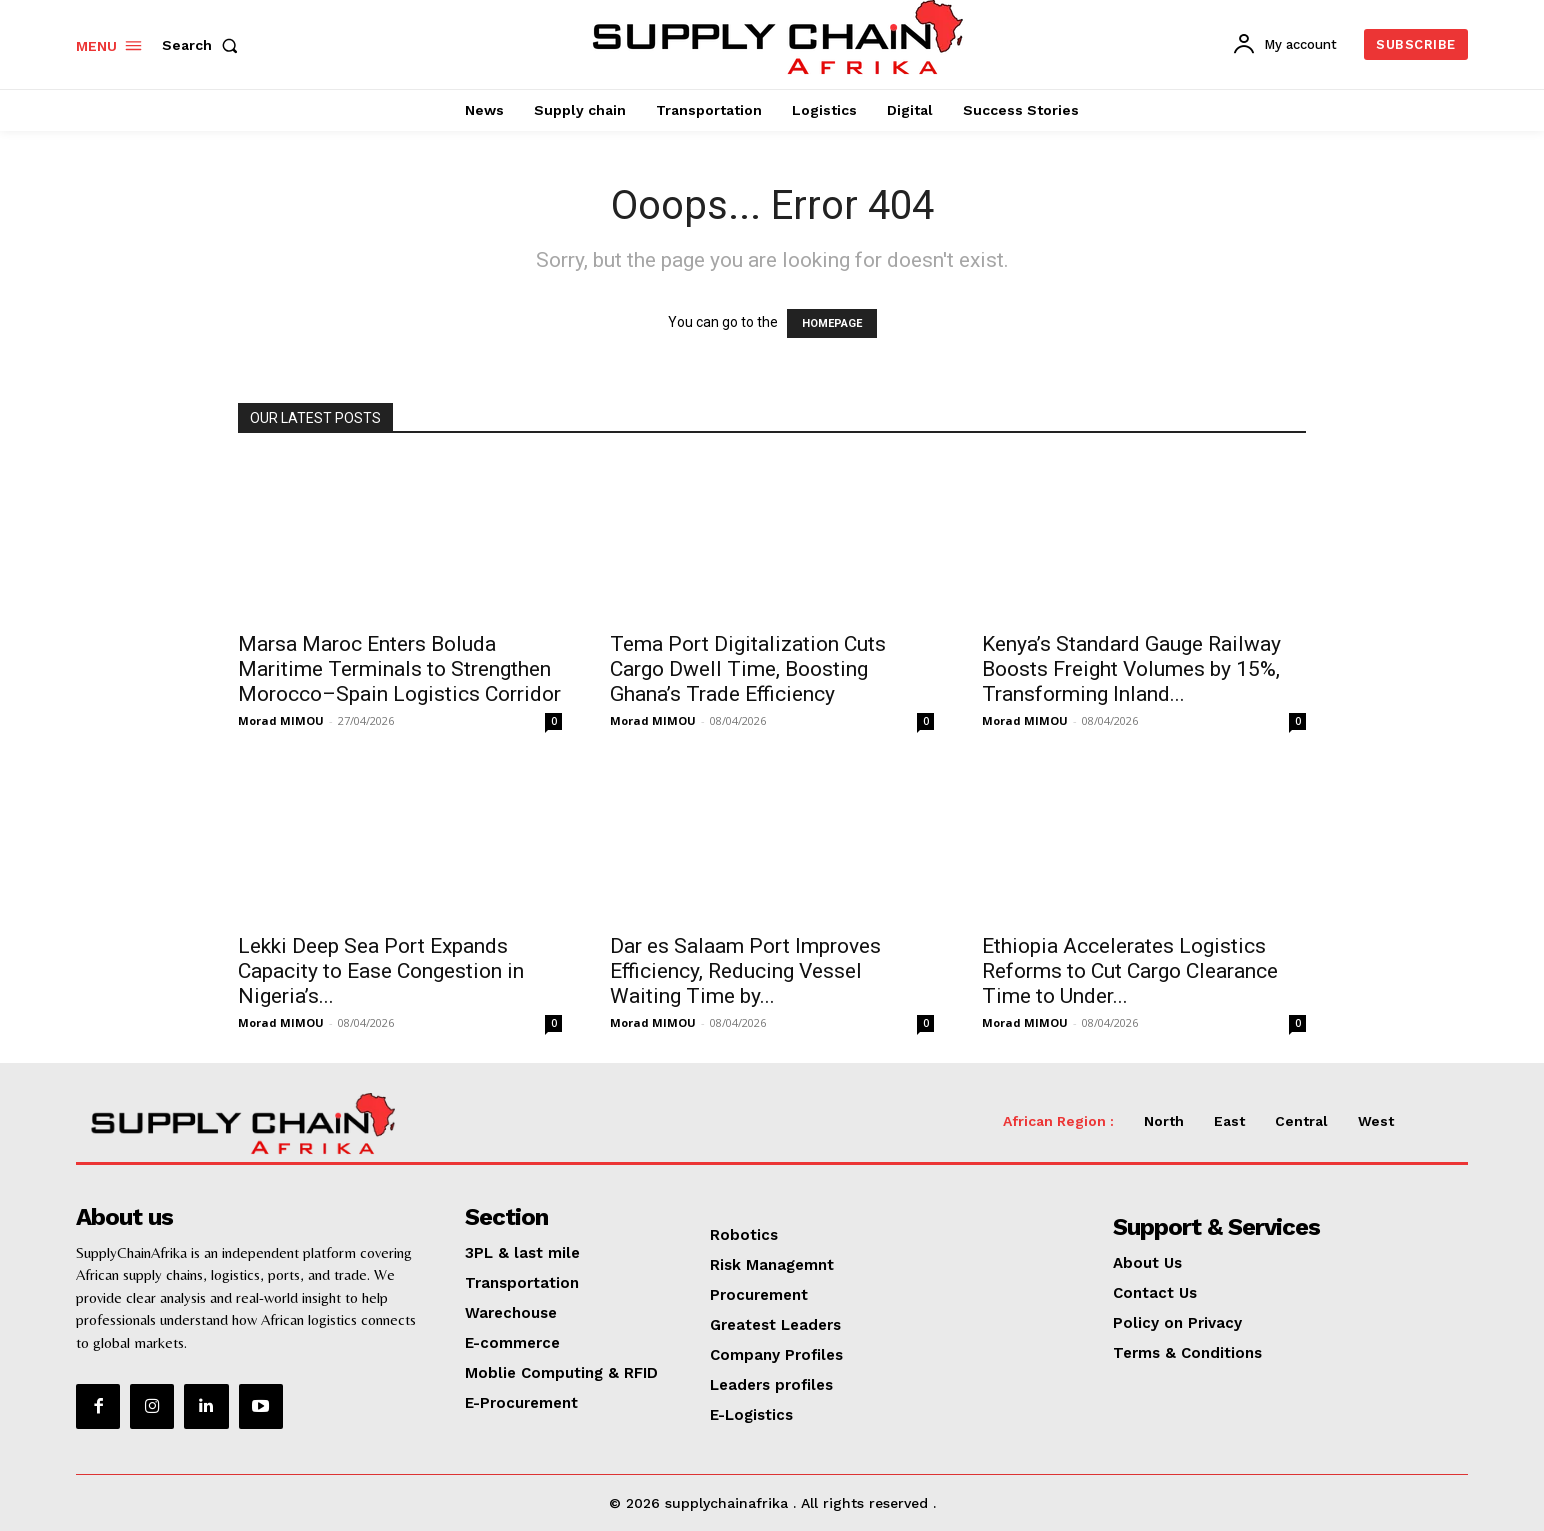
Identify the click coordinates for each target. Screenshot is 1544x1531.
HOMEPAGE (832, 323)
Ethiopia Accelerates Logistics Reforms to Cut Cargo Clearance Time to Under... (1130, 971)
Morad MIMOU (281, 720)
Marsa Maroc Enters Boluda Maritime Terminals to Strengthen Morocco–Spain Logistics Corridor (399, 669)
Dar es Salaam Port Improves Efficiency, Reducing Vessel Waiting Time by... (745, 971)
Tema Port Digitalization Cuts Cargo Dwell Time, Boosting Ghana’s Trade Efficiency (748, 669)
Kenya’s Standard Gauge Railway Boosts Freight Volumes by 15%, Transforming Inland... (1131, 669)
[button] (204, 45)
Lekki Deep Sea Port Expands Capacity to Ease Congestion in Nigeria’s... (381, 971)
